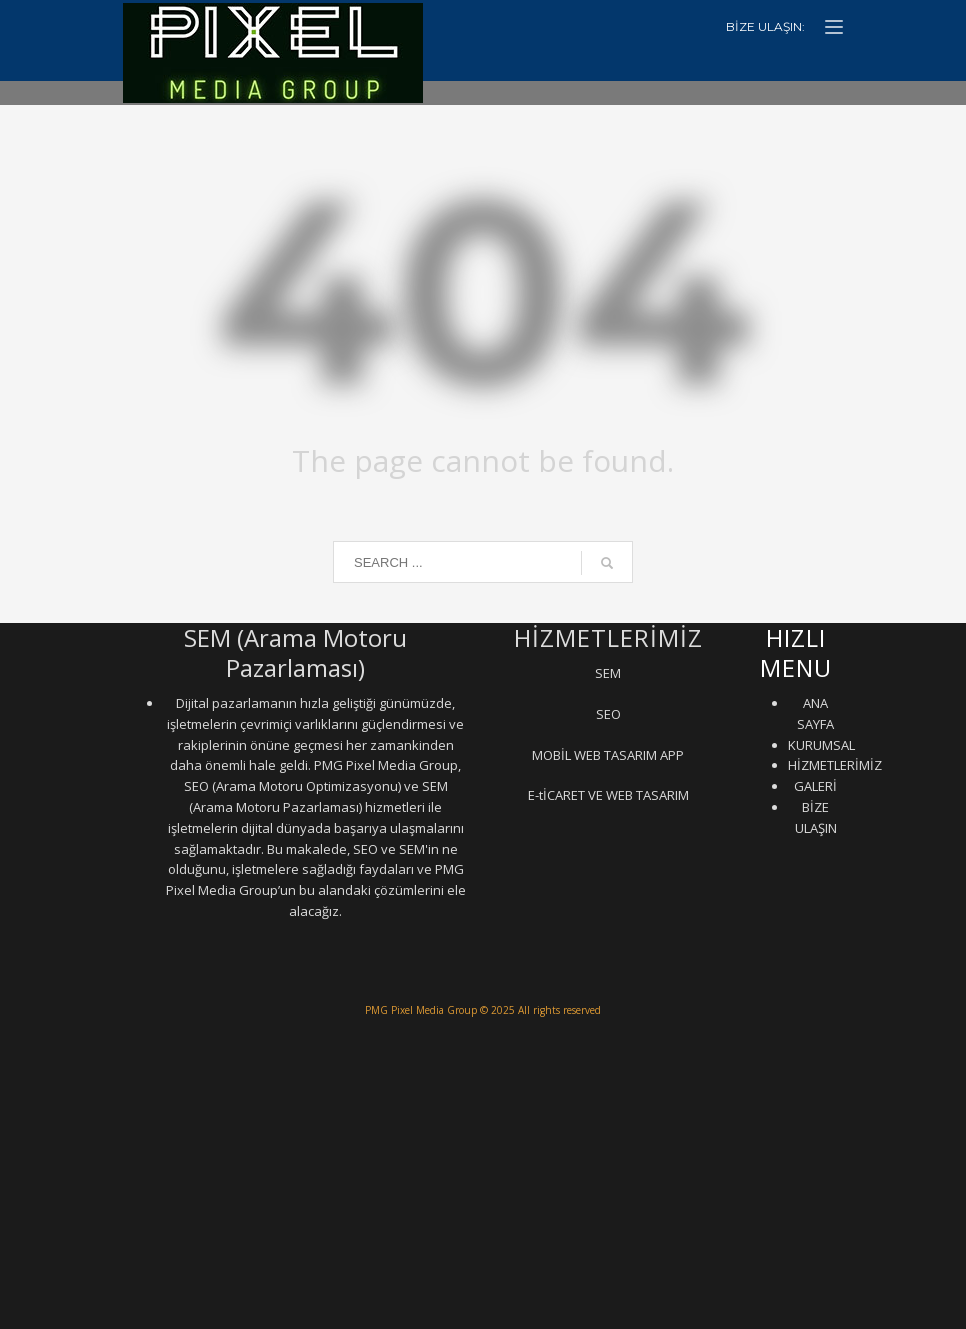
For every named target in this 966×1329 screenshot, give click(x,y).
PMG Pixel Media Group (421, 1010)
